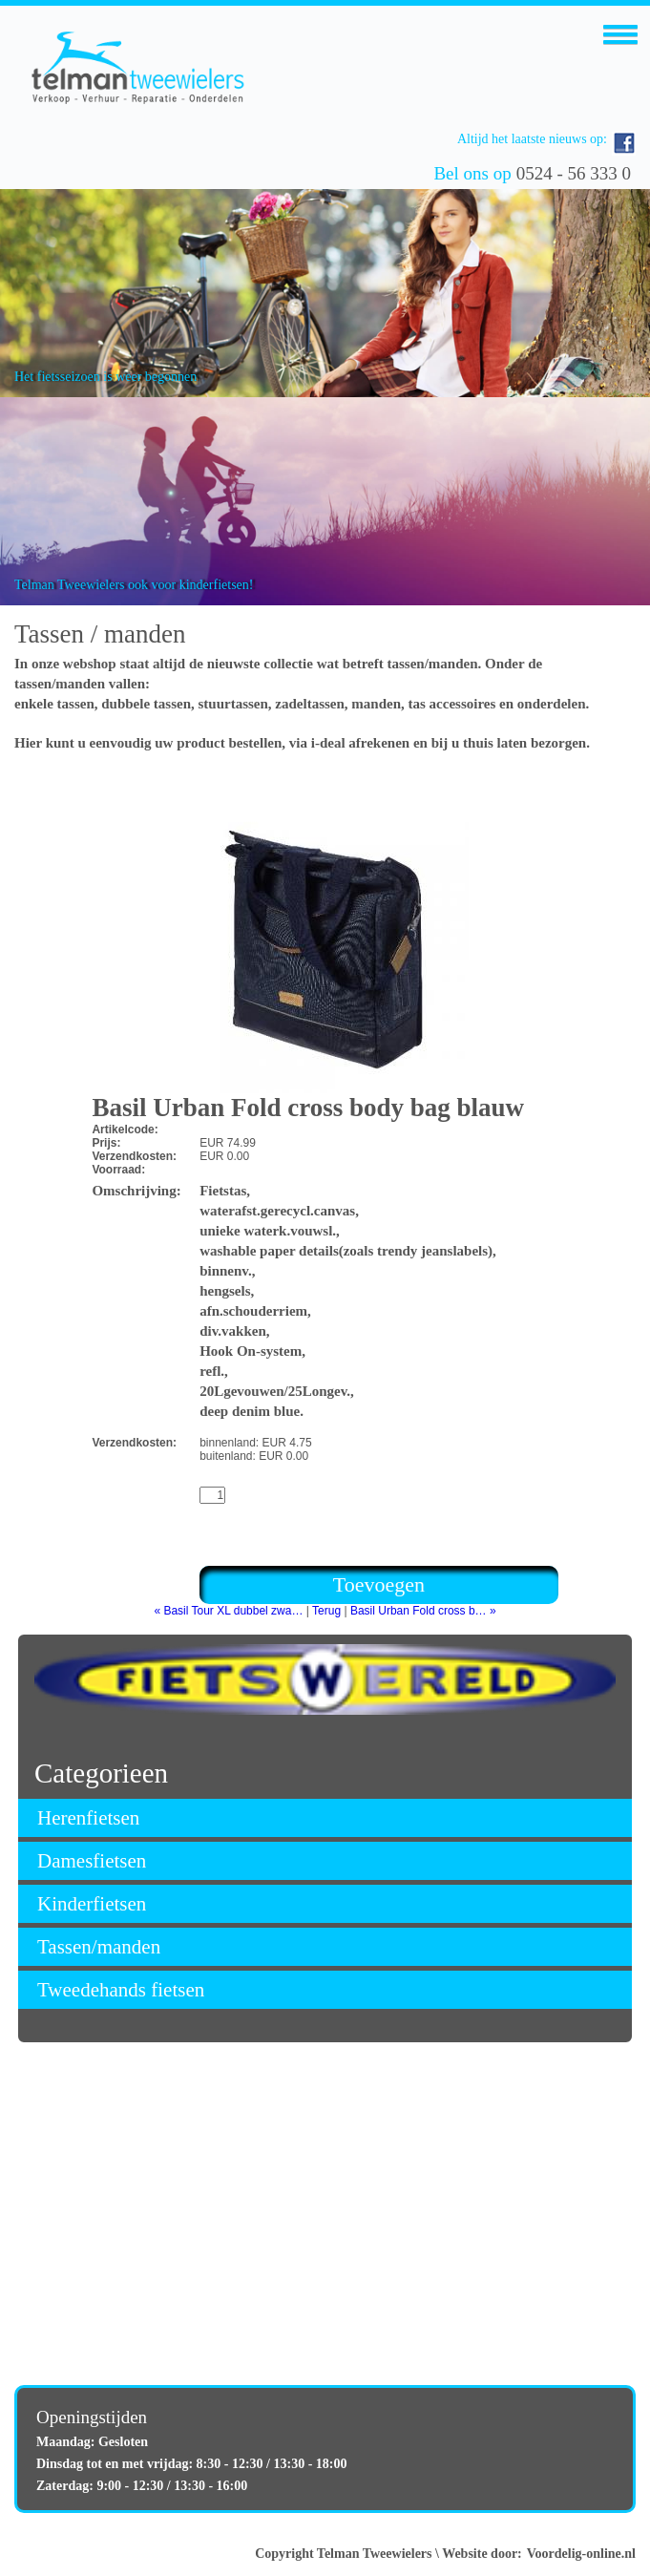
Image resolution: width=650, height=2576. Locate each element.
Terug (326, 1610)
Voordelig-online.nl (581, 2553)
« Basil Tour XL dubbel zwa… (228, 1610)
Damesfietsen (91, 1860)
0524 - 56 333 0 (573, 173)
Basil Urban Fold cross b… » (423, 1610)
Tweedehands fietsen (120, 1989)
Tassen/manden (98, 1946)
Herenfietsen (88, 1817)
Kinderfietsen (91, 1903)
